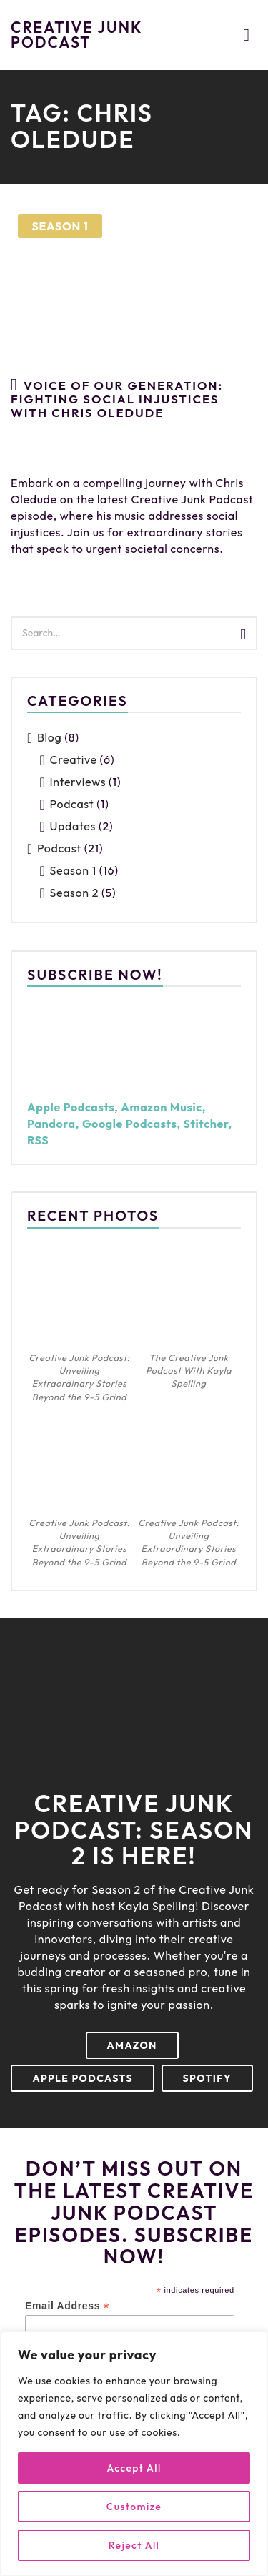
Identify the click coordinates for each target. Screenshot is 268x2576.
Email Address (67, 2306)
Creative (73, 759)
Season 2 (74, 892)
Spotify (207, 2078)
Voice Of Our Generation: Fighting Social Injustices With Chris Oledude (117, 398)
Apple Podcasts (82, 2078)
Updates (73, 826)
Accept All (133, 2468)
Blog (49, 737)
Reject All (134, 2545)
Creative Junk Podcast (76, 35)
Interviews (78, 782)
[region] (134, 2453)
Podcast (72, 804)
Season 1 (60, 226)
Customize (134, 2506)
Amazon (132, 2045)
